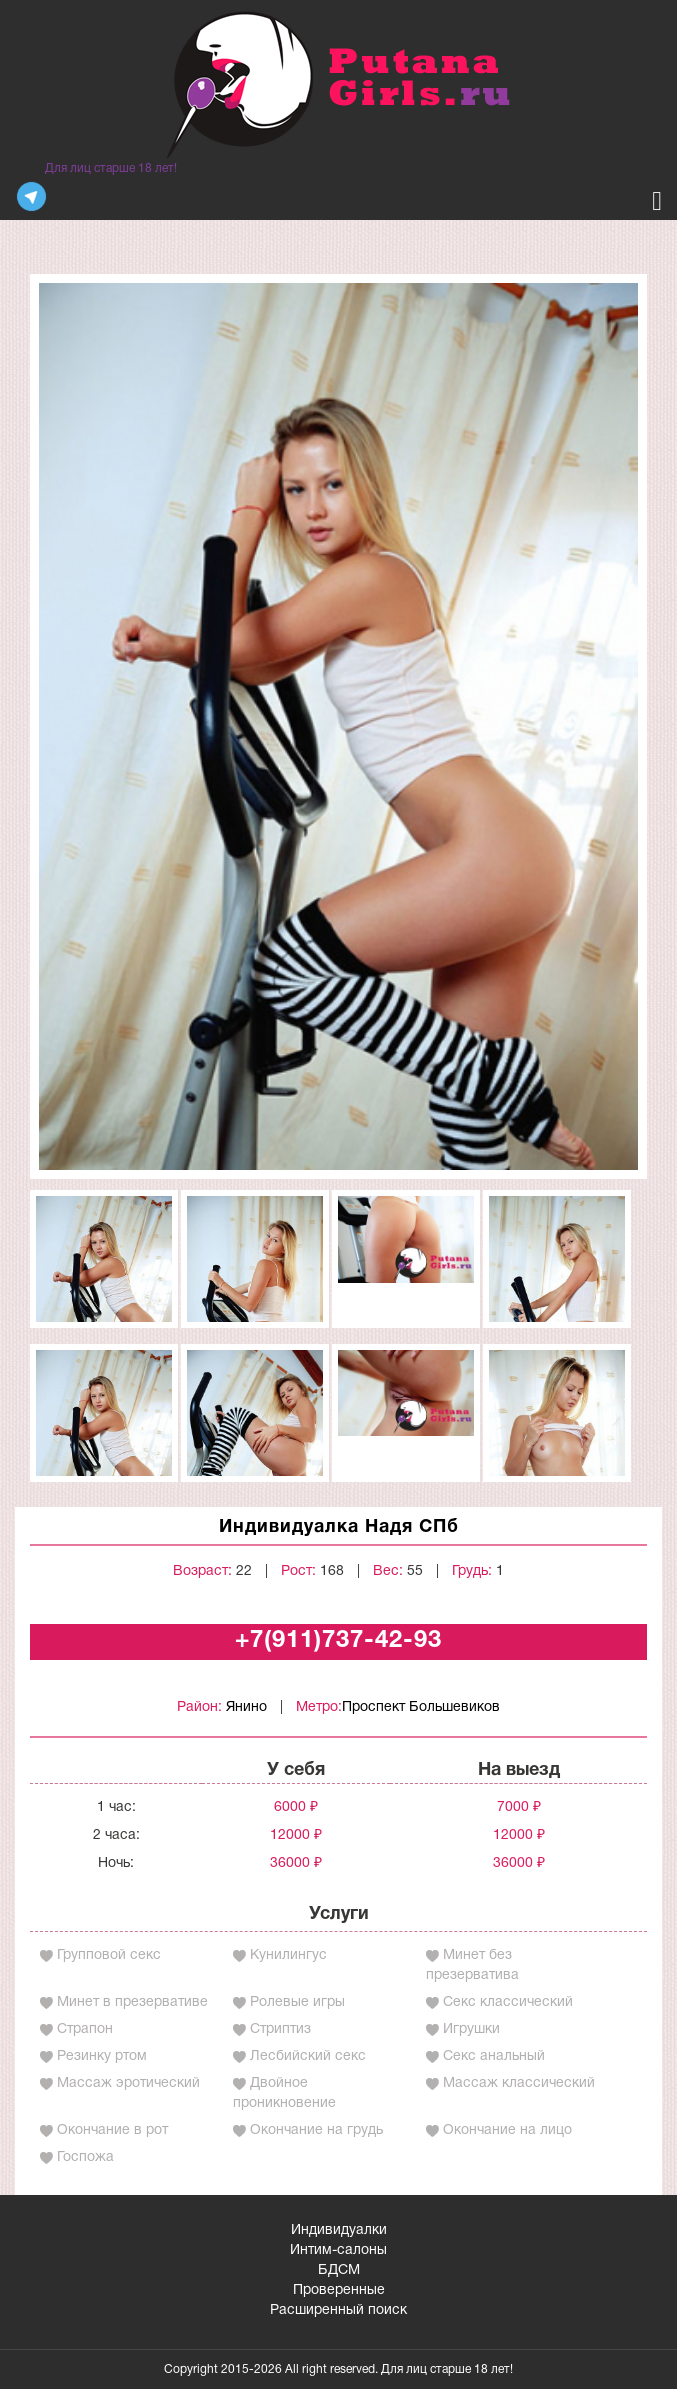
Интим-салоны (338, 2250)
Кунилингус (288, 1955)
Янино (246, 1707)
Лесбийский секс (308, 2056)
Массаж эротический (128, 2083)
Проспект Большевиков (421, 1707)
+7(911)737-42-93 (338, 1641)
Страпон (85, 2029)
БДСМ (339, 2270)
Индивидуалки (339, 2230)
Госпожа (85, 2157)
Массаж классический (519, 2083)
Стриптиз (280, 2029)
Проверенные (339, 2290)
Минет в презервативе (132, 2002)
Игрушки (471, 2029)
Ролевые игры (297, 2002)
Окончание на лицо (507, 2130)
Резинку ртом (102, 2056)
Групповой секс (109, 1955)
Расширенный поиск (338, 2310)
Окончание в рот (112, 2130)
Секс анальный (494, 2056)
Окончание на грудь (316, 2130)
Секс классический (508, 2002)
